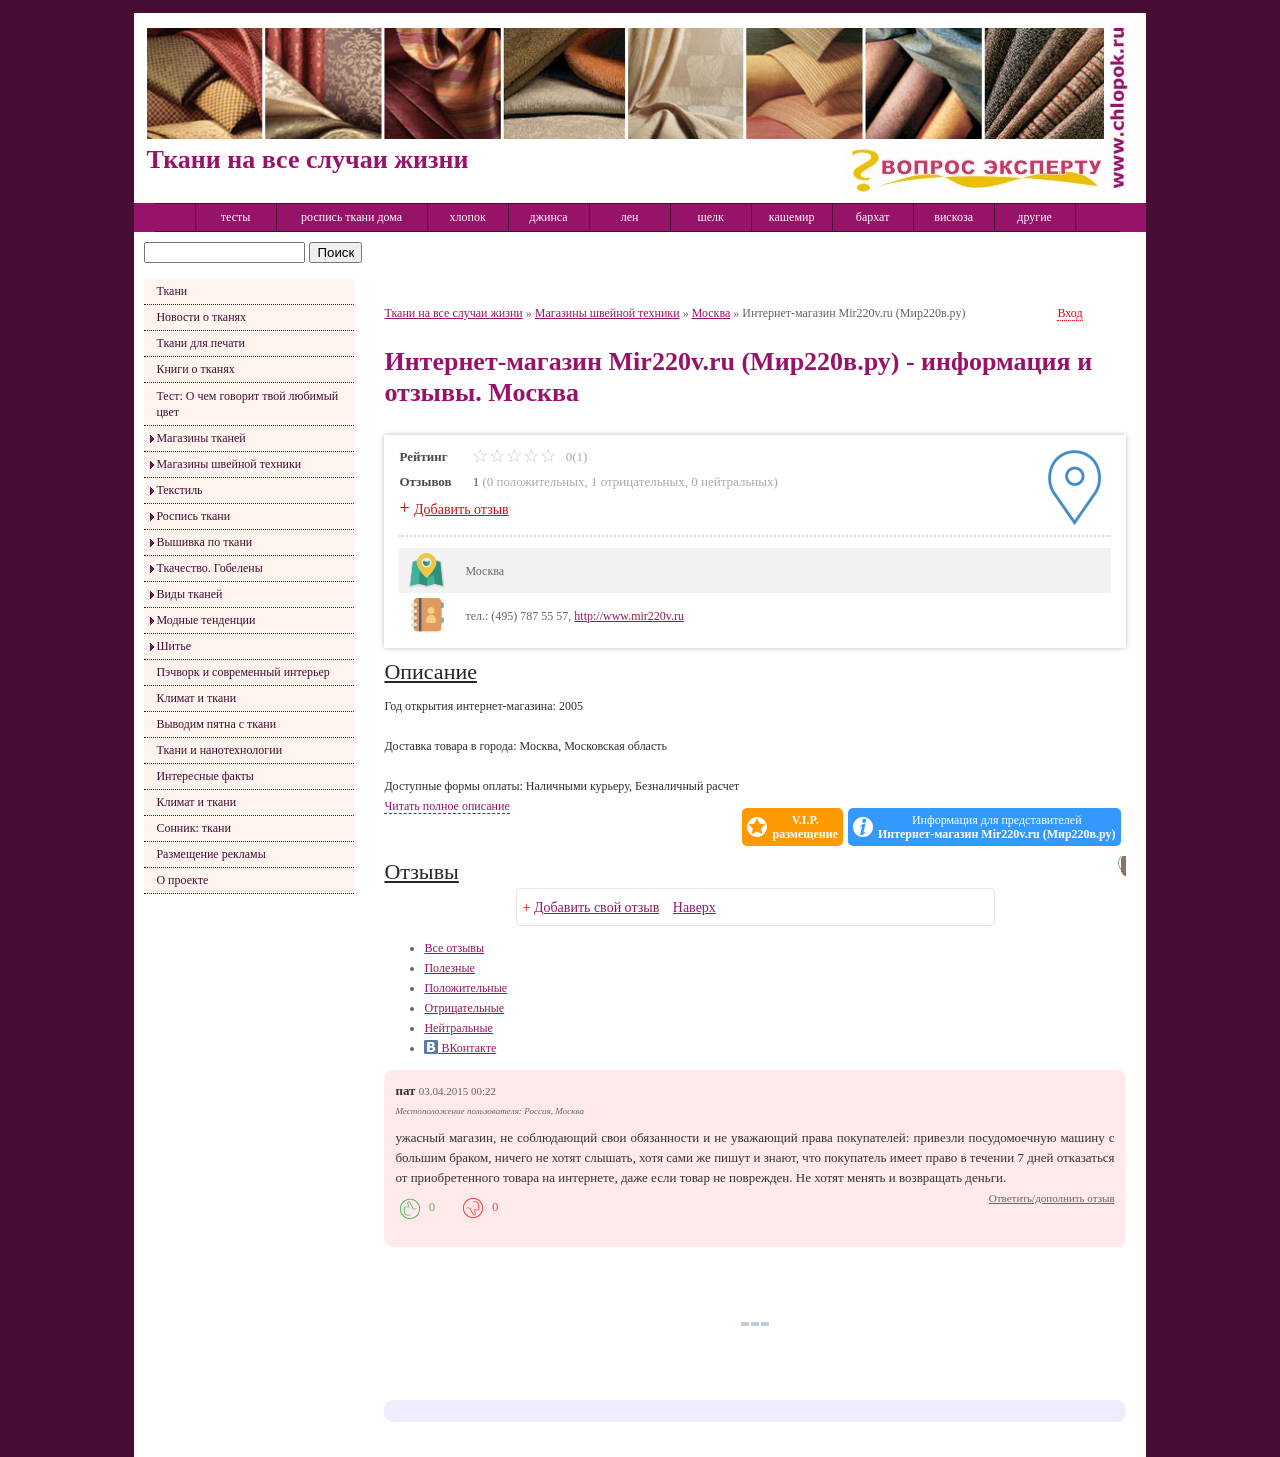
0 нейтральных (732, 481)
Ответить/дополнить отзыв (1052, 1198)
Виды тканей (189, 594)
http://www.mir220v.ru (629, 616)
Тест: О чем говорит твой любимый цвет (247, 404)
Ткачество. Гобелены (209, 568)
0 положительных (536, 481)
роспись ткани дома (351, 217)
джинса (549, 217)
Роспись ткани (193, 516)
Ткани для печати (200, 343)
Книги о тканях (195, 369)
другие (1034, 217)
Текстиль (179, 490)
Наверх (694, 907)
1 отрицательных (638, 481)
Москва (711, 313)
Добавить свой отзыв (596, 907)
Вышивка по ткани (204, 542)
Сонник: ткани (193, 828)
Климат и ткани (196, 698)
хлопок (468, 217)
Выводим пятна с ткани (216, 724)
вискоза (953, 217)
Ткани (171, 291)
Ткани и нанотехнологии (219, 750)
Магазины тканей (200, 438)
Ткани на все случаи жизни (453, 313)
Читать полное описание (446, 806)
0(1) (529, 456)
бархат (873, 217)
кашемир (792, 217)
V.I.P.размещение (804, 827)
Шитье (173, 646)
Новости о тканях (201, 317)
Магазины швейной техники (228, 464)
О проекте (182, 880)
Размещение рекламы (210, 854)
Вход (1069, 313)
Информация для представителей (997, 827)
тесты (236, 217)
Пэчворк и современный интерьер (242, 672)
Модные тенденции (205, 620)
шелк (710, 217)
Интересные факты (205, 776)
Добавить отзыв (461, 509)
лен (630, 217)
